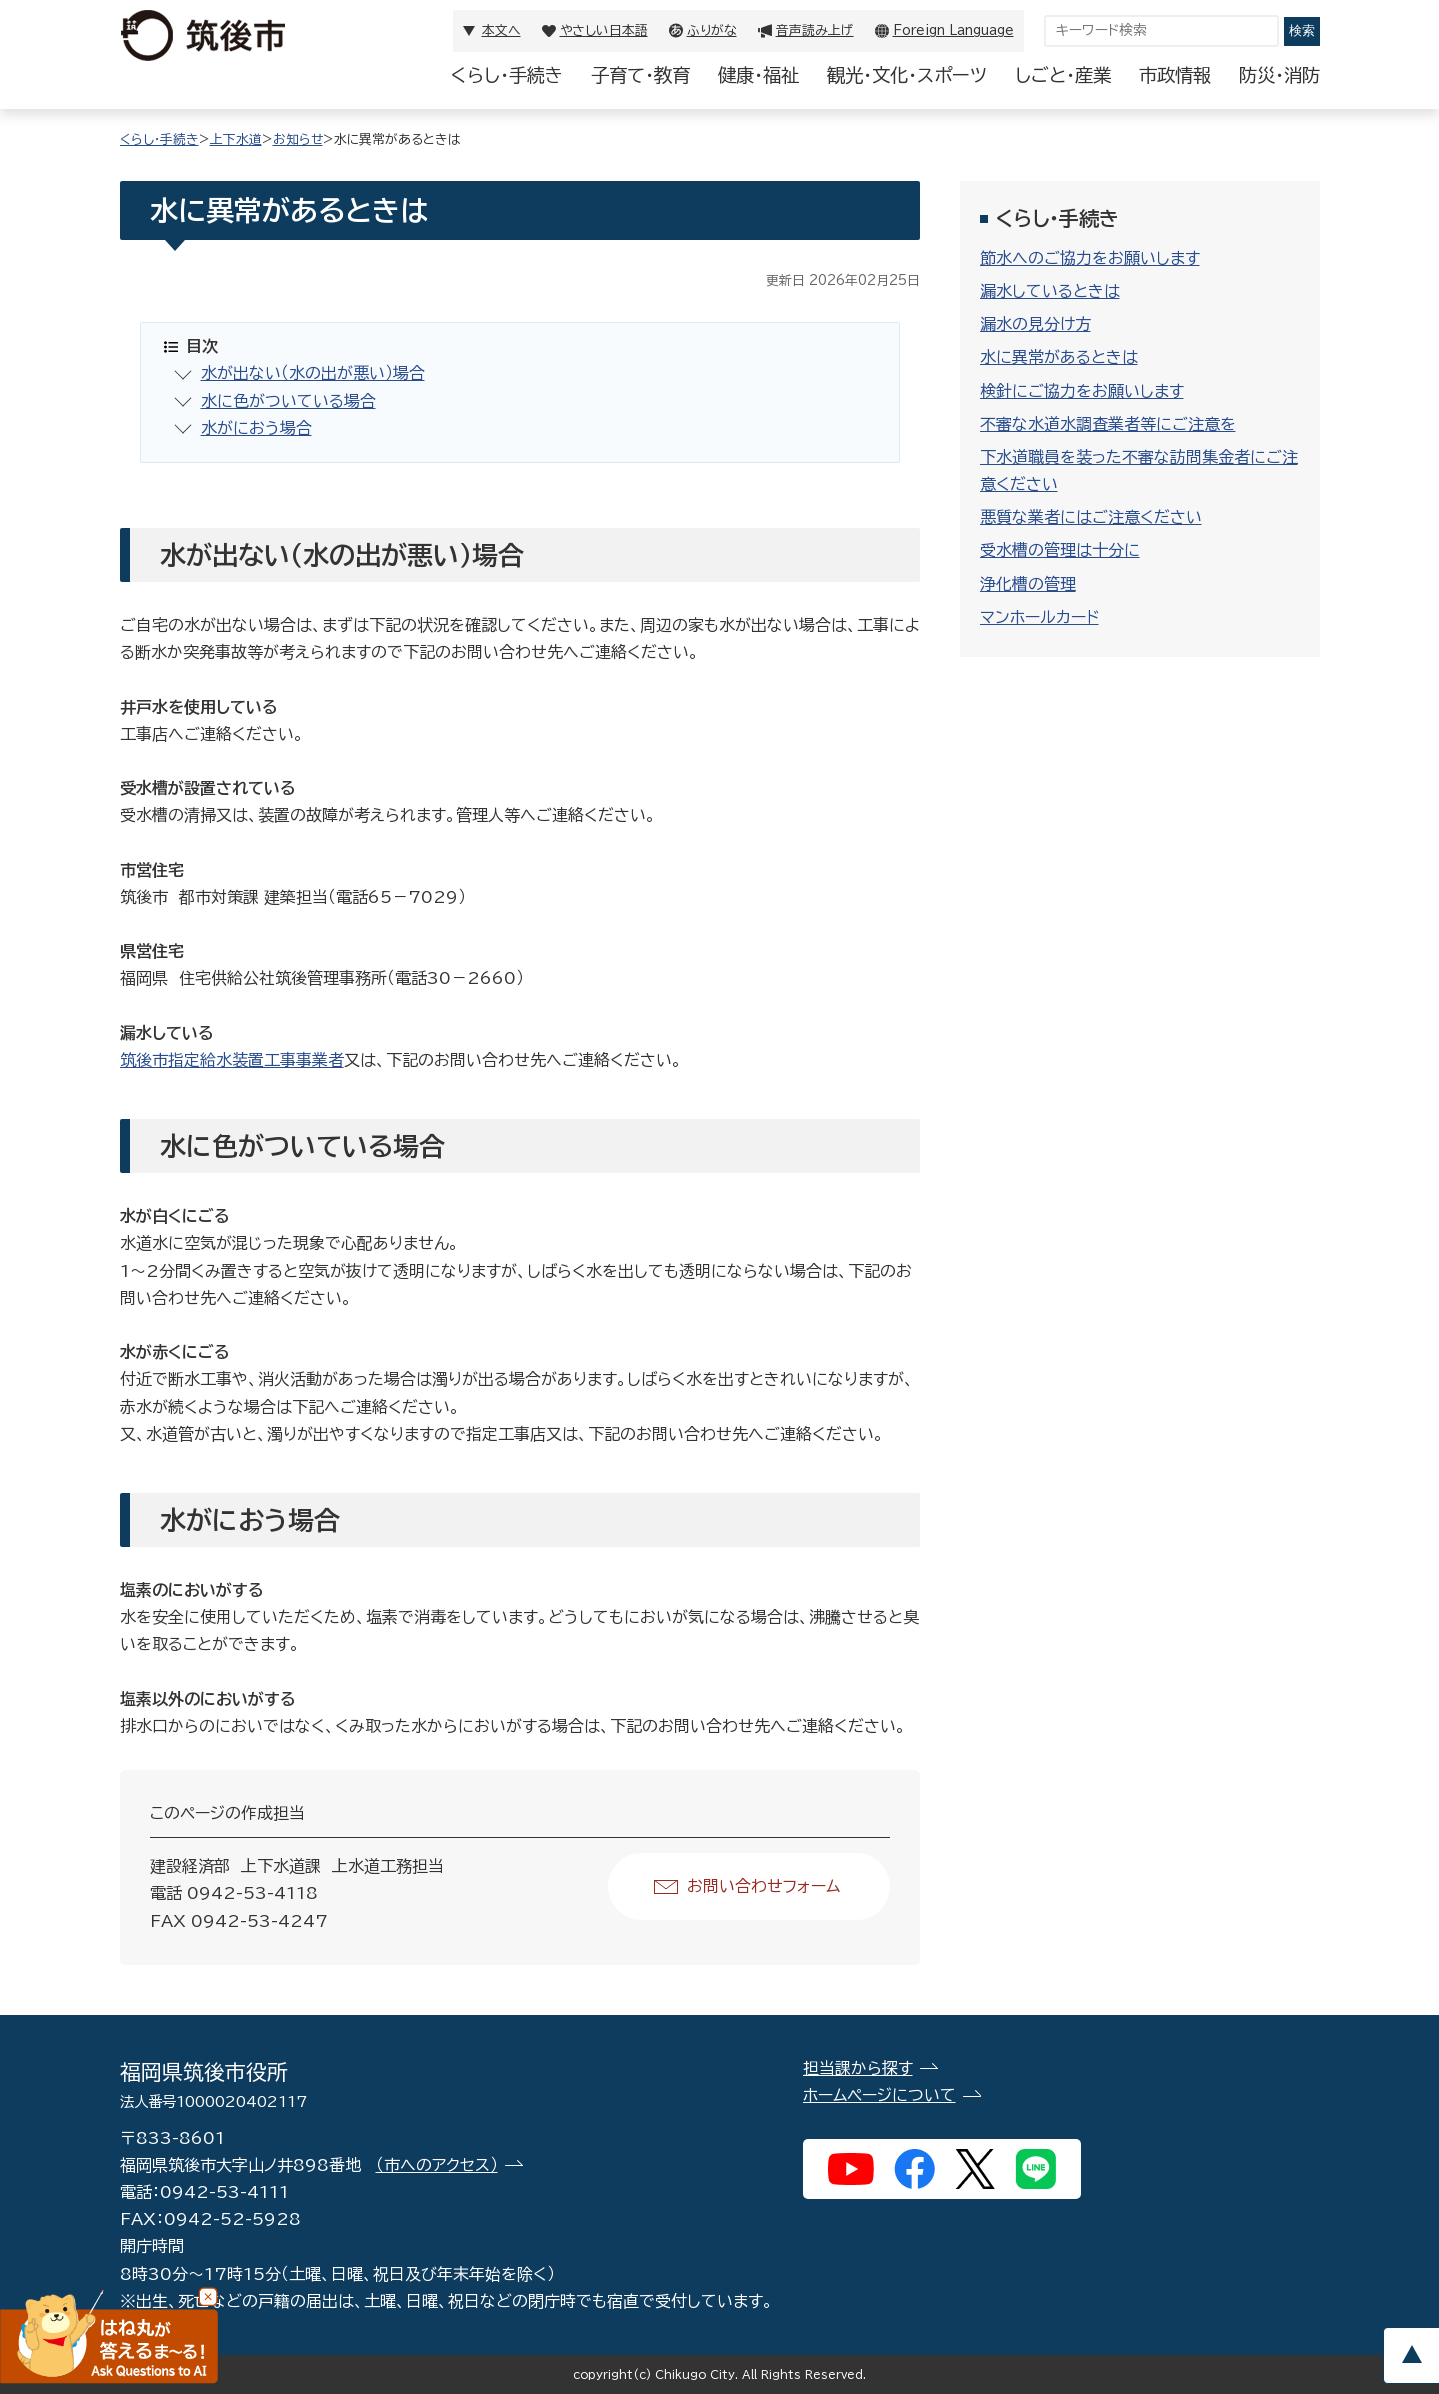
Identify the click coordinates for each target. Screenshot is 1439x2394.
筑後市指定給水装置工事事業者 (232, 1060)
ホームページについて (879, 2095)
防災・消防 (1279, 75)
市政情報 (1175, 75)
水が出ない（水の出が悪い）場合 (313, 373)
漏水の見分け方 (1035, 324)
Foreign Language (953, 30)
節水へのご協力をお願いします (1090, 258)
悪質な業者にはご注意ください (1091, 517)
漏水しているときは (1050, 291)
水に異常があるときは (1059, 357)
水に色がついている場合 (288, 401)
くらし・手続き (507, 75)
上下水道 (236, 139)
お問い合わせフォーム (763, 1886)
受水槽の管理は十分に (1060, 550)
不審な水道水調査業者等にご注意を (1108, 424)
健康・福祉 (758, 75)
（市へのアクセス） (437, 2165)
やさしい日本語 (604, 30)
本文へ (501, 30)
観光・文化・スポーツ (907, 75)
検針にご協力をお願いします (1082, 391)
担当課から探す (858, 2068)
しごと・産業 (1063, 75)
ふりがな (712, 30)
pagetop (1411, 2355)
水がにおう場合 (256, 428)
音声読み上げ (815, 30)
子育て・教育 (640, 75)
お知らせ (298, 139)
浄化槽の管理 (1028, 584)
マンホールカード (1039, 617)
